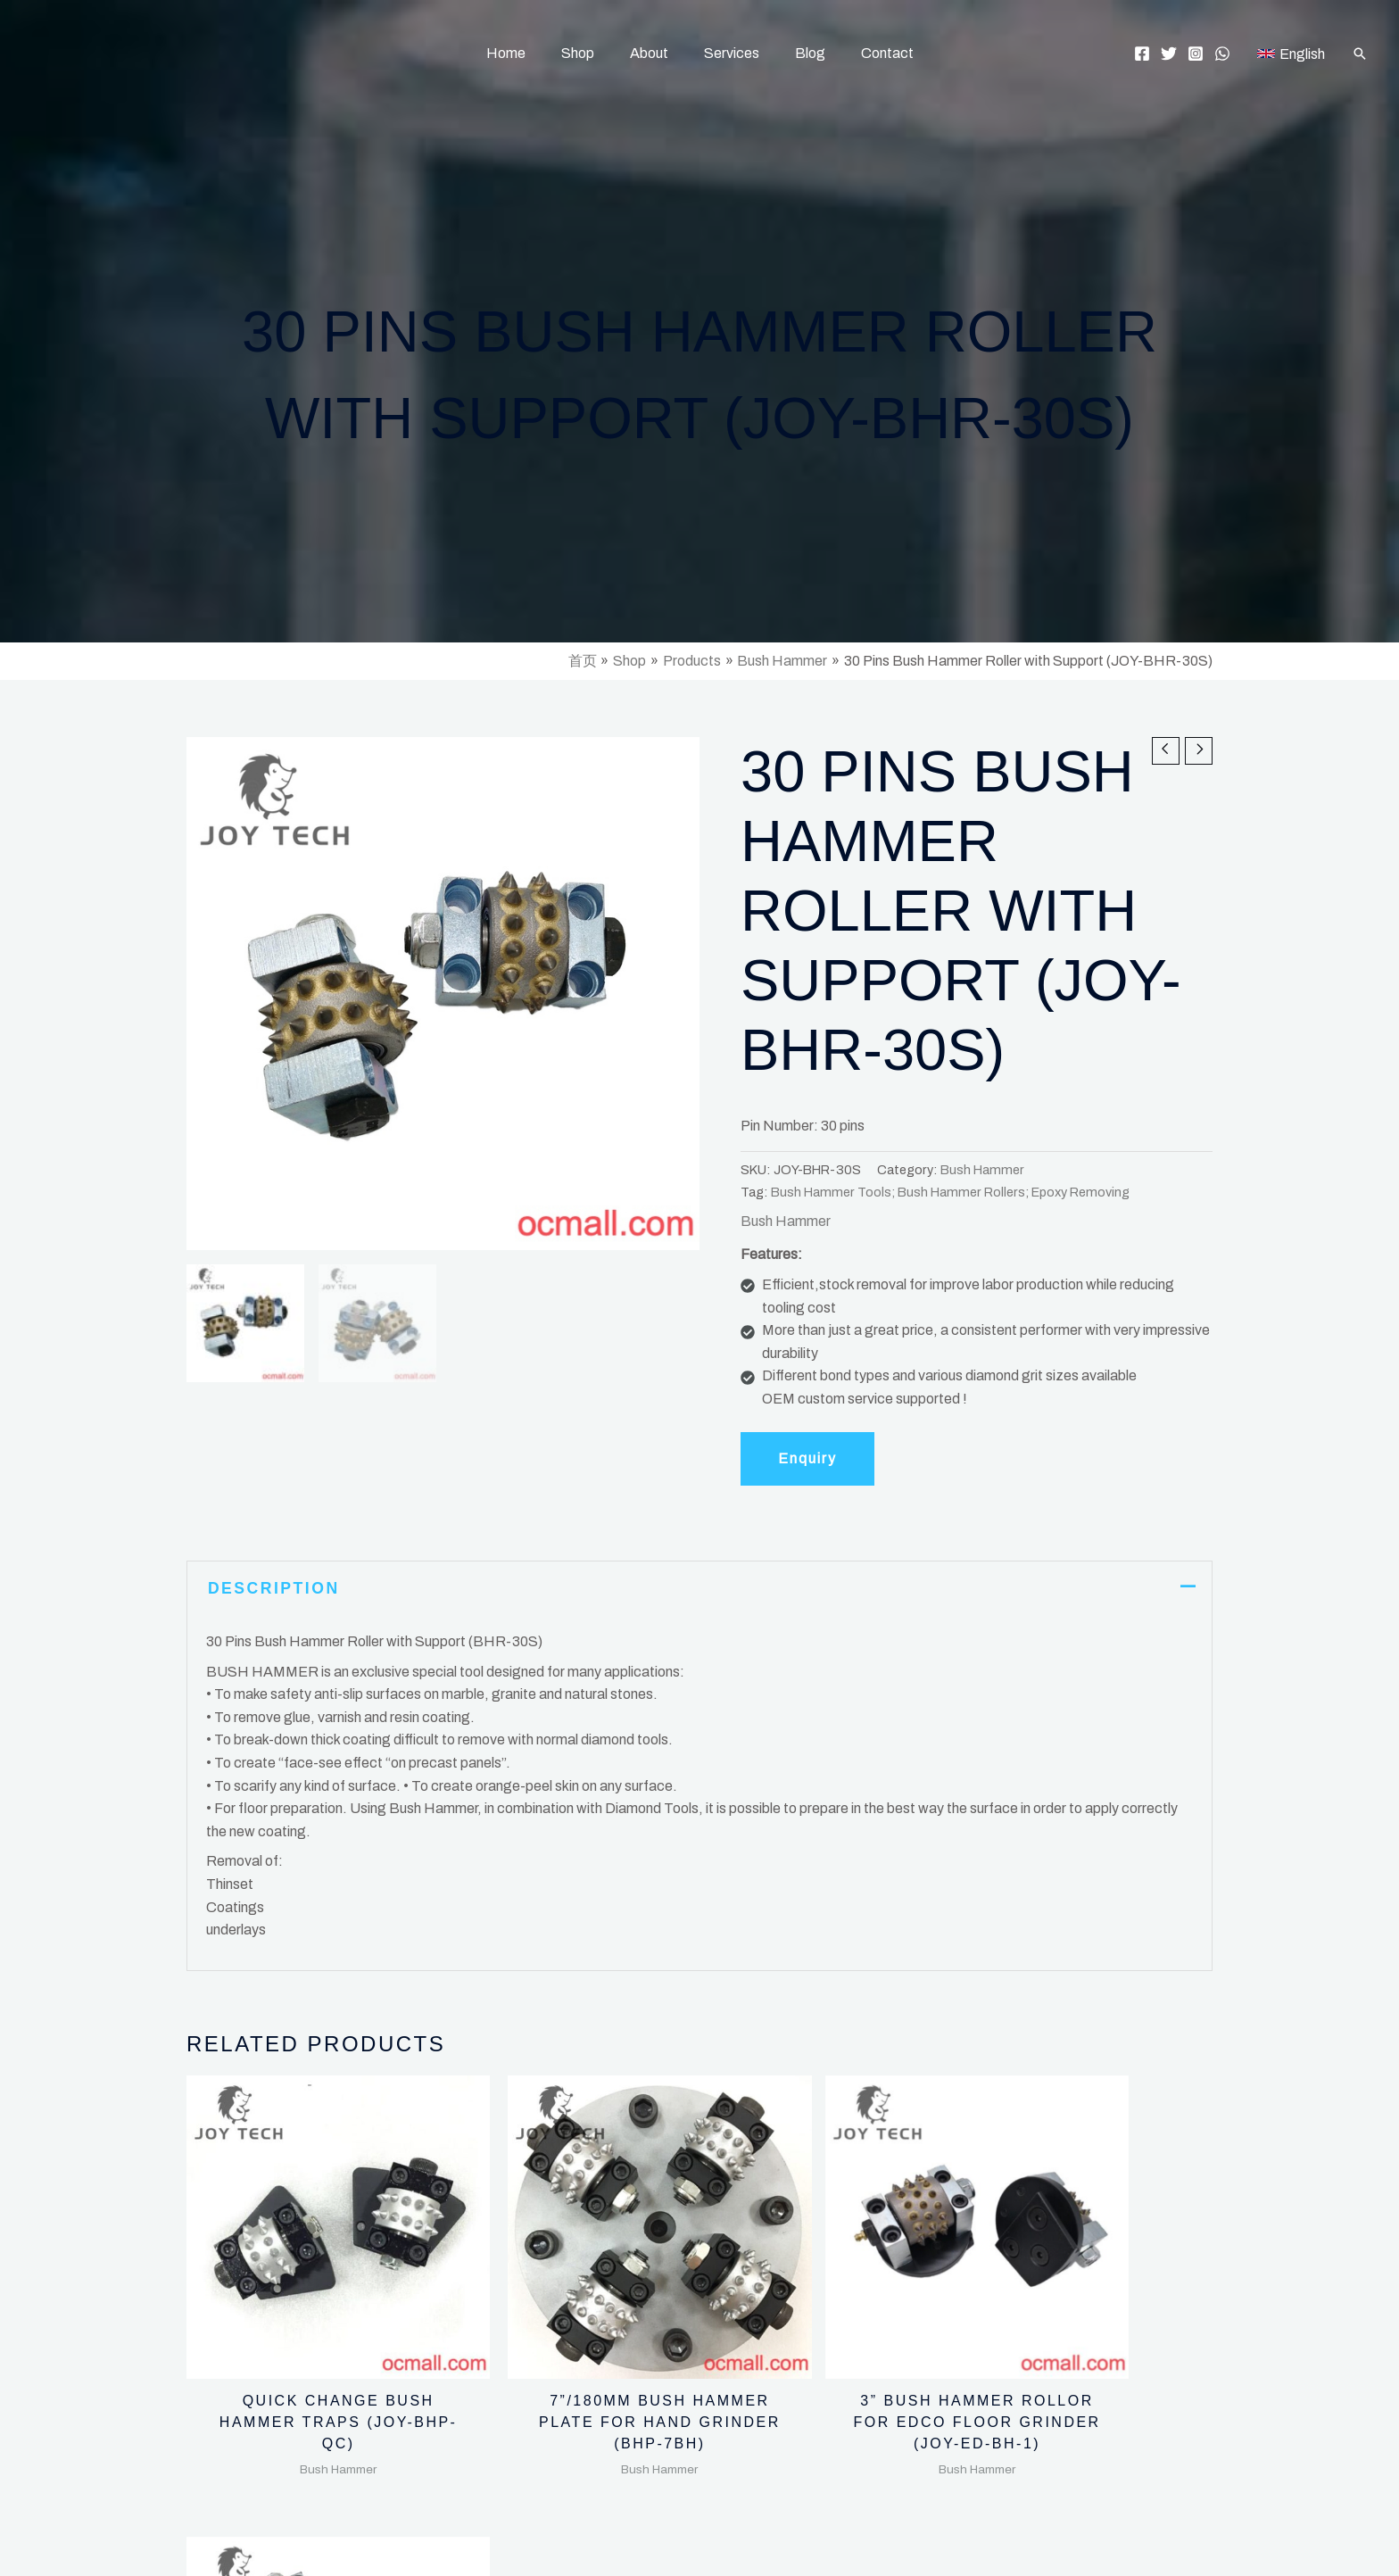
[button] (1360, 54)
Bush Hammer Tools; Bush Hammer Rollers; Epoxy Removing (950, 1192)
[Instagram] (1196, 54)
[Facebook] (1142, 54)
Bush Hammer (982, 1170)
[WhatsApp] (1222, 54)
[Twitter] (1169, 54)
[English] (1291, 53)
